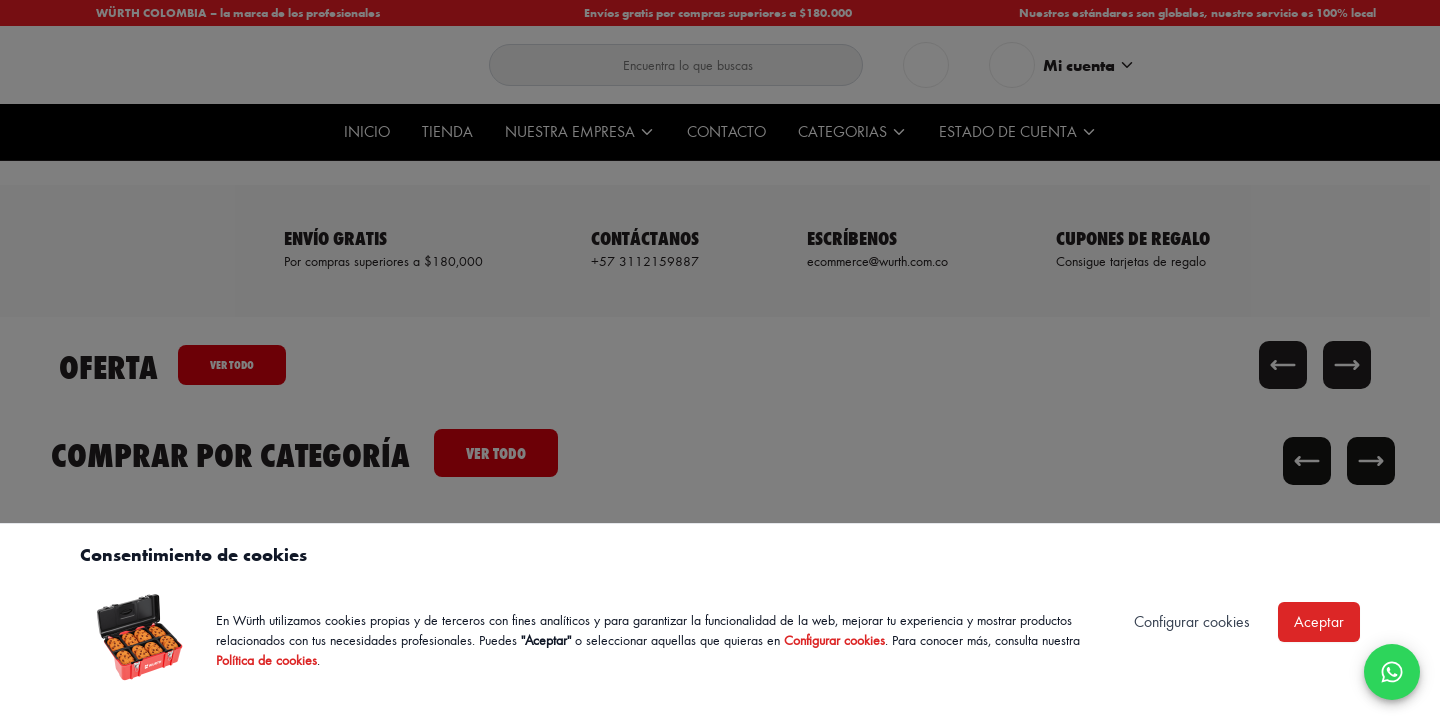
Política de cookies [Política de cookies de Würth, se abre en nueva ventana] (266, 659)
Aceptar (1319, 621)
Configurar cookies (834, 639)
